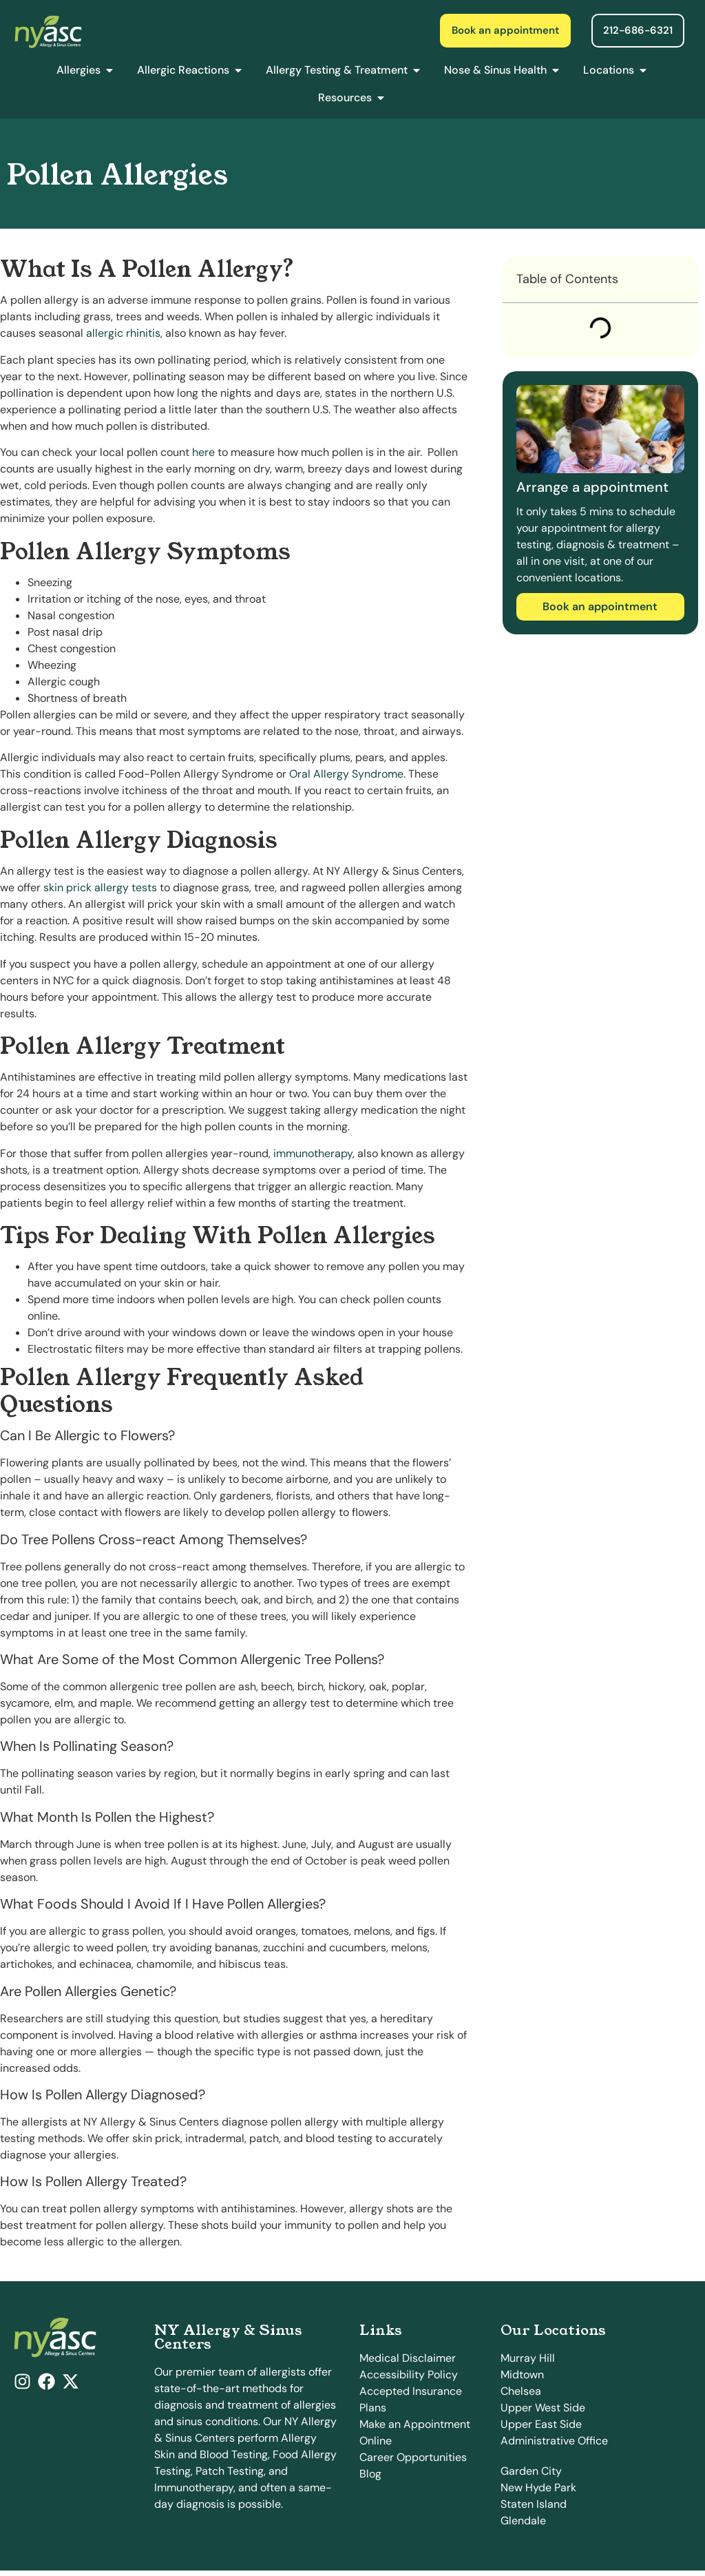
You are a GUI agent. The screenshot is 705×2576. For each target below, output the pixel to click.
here (203, 452)
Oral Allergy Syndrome (346, 774)
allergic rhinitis (123, 333)
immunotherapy (312, 1153)
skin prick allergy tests (100, 887)
